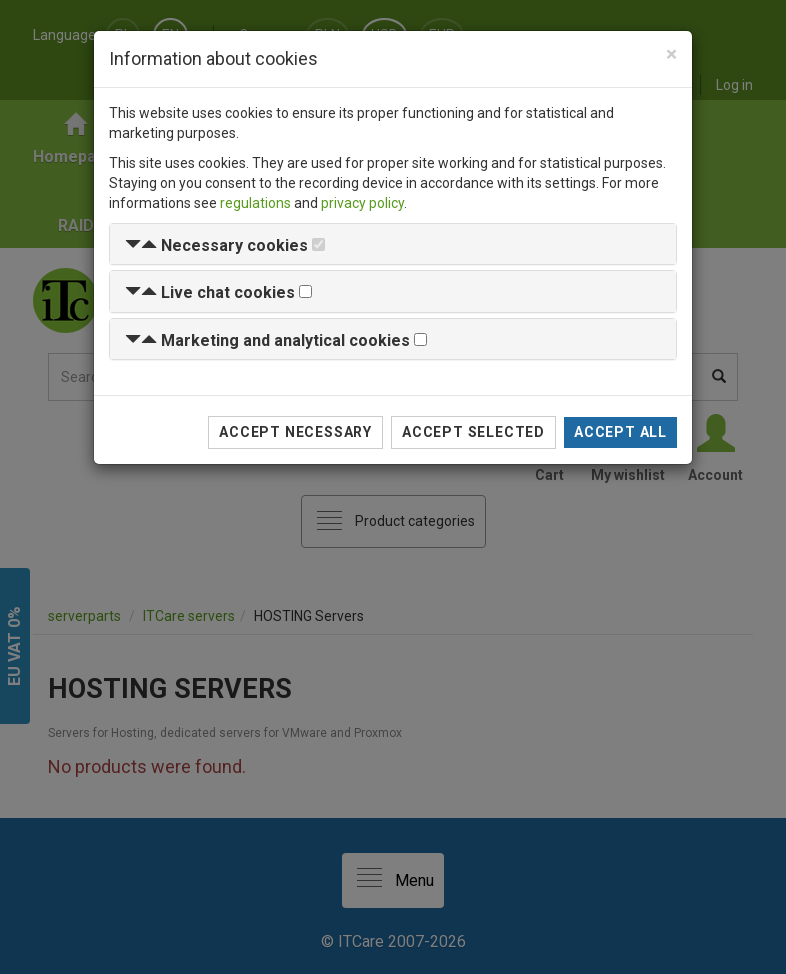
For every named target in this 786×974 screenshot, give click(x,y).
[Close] (671, 54)
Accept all (620, 432)
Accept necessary (295, 432)
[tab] (393, 244)
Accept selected (473, 432)
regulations (255, 203)
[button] (216, 245)
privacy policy (362, 203)
